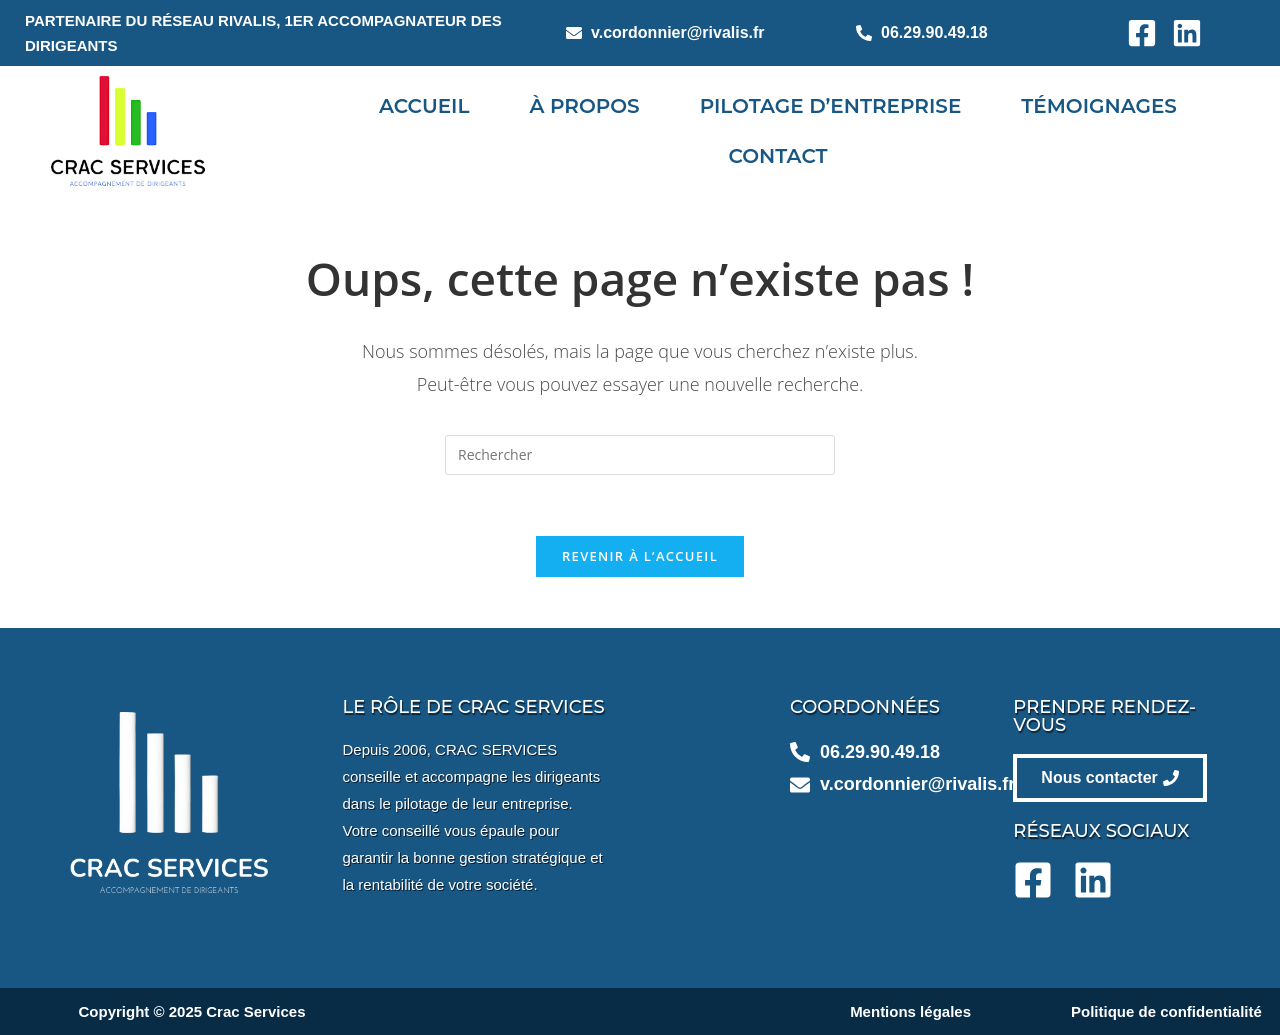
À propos (584, 106)
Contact (778, 156)
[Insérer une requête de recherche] (640, 455)
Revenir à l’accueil (640, 556)
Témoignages (1099, 106)
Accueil (424, 106)
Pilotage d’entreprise (831, 106)
